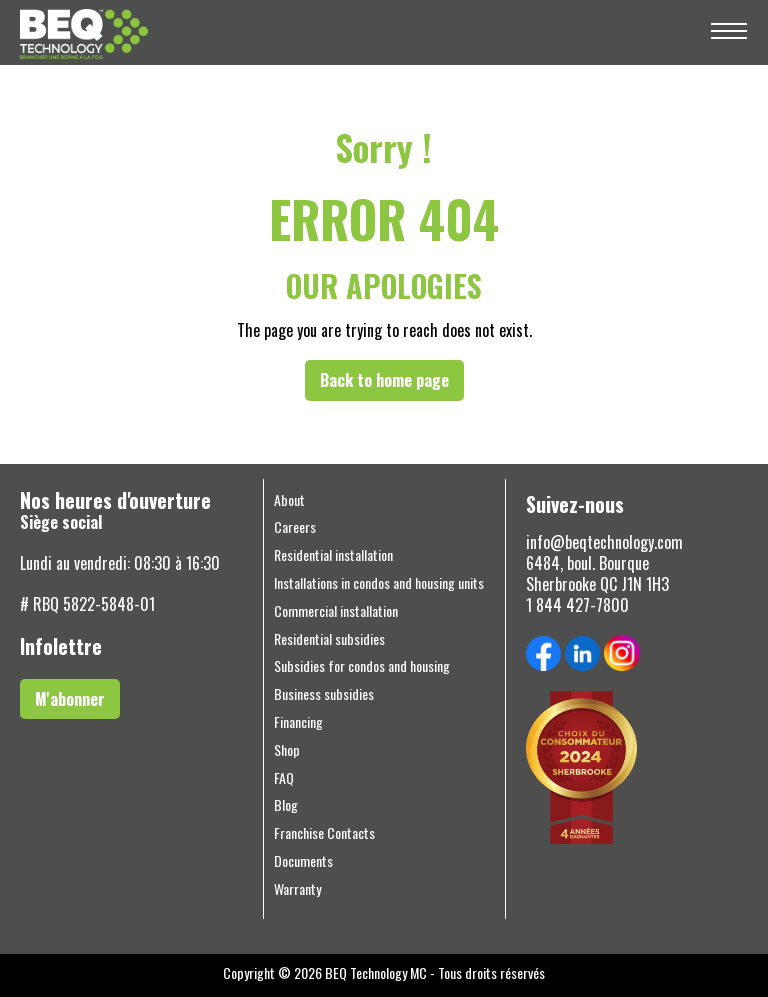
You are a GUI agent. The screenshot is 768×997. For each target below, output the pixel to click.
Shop (287, 750)
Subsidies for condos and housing (362, 666)
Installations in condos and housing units (379, 583)
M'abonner (70, 699)
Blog (286, 805)
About (289, 500)
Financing (298, 722)
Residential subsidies (329, 639)
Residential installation (333, 555)
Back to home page (384, 380)
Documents (303, 861)
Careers (295, 527)
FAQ (284, 778)
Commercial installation (336, 611)
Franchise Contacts (324, 833)
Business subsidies (324, 694)
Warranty (297, 889)
